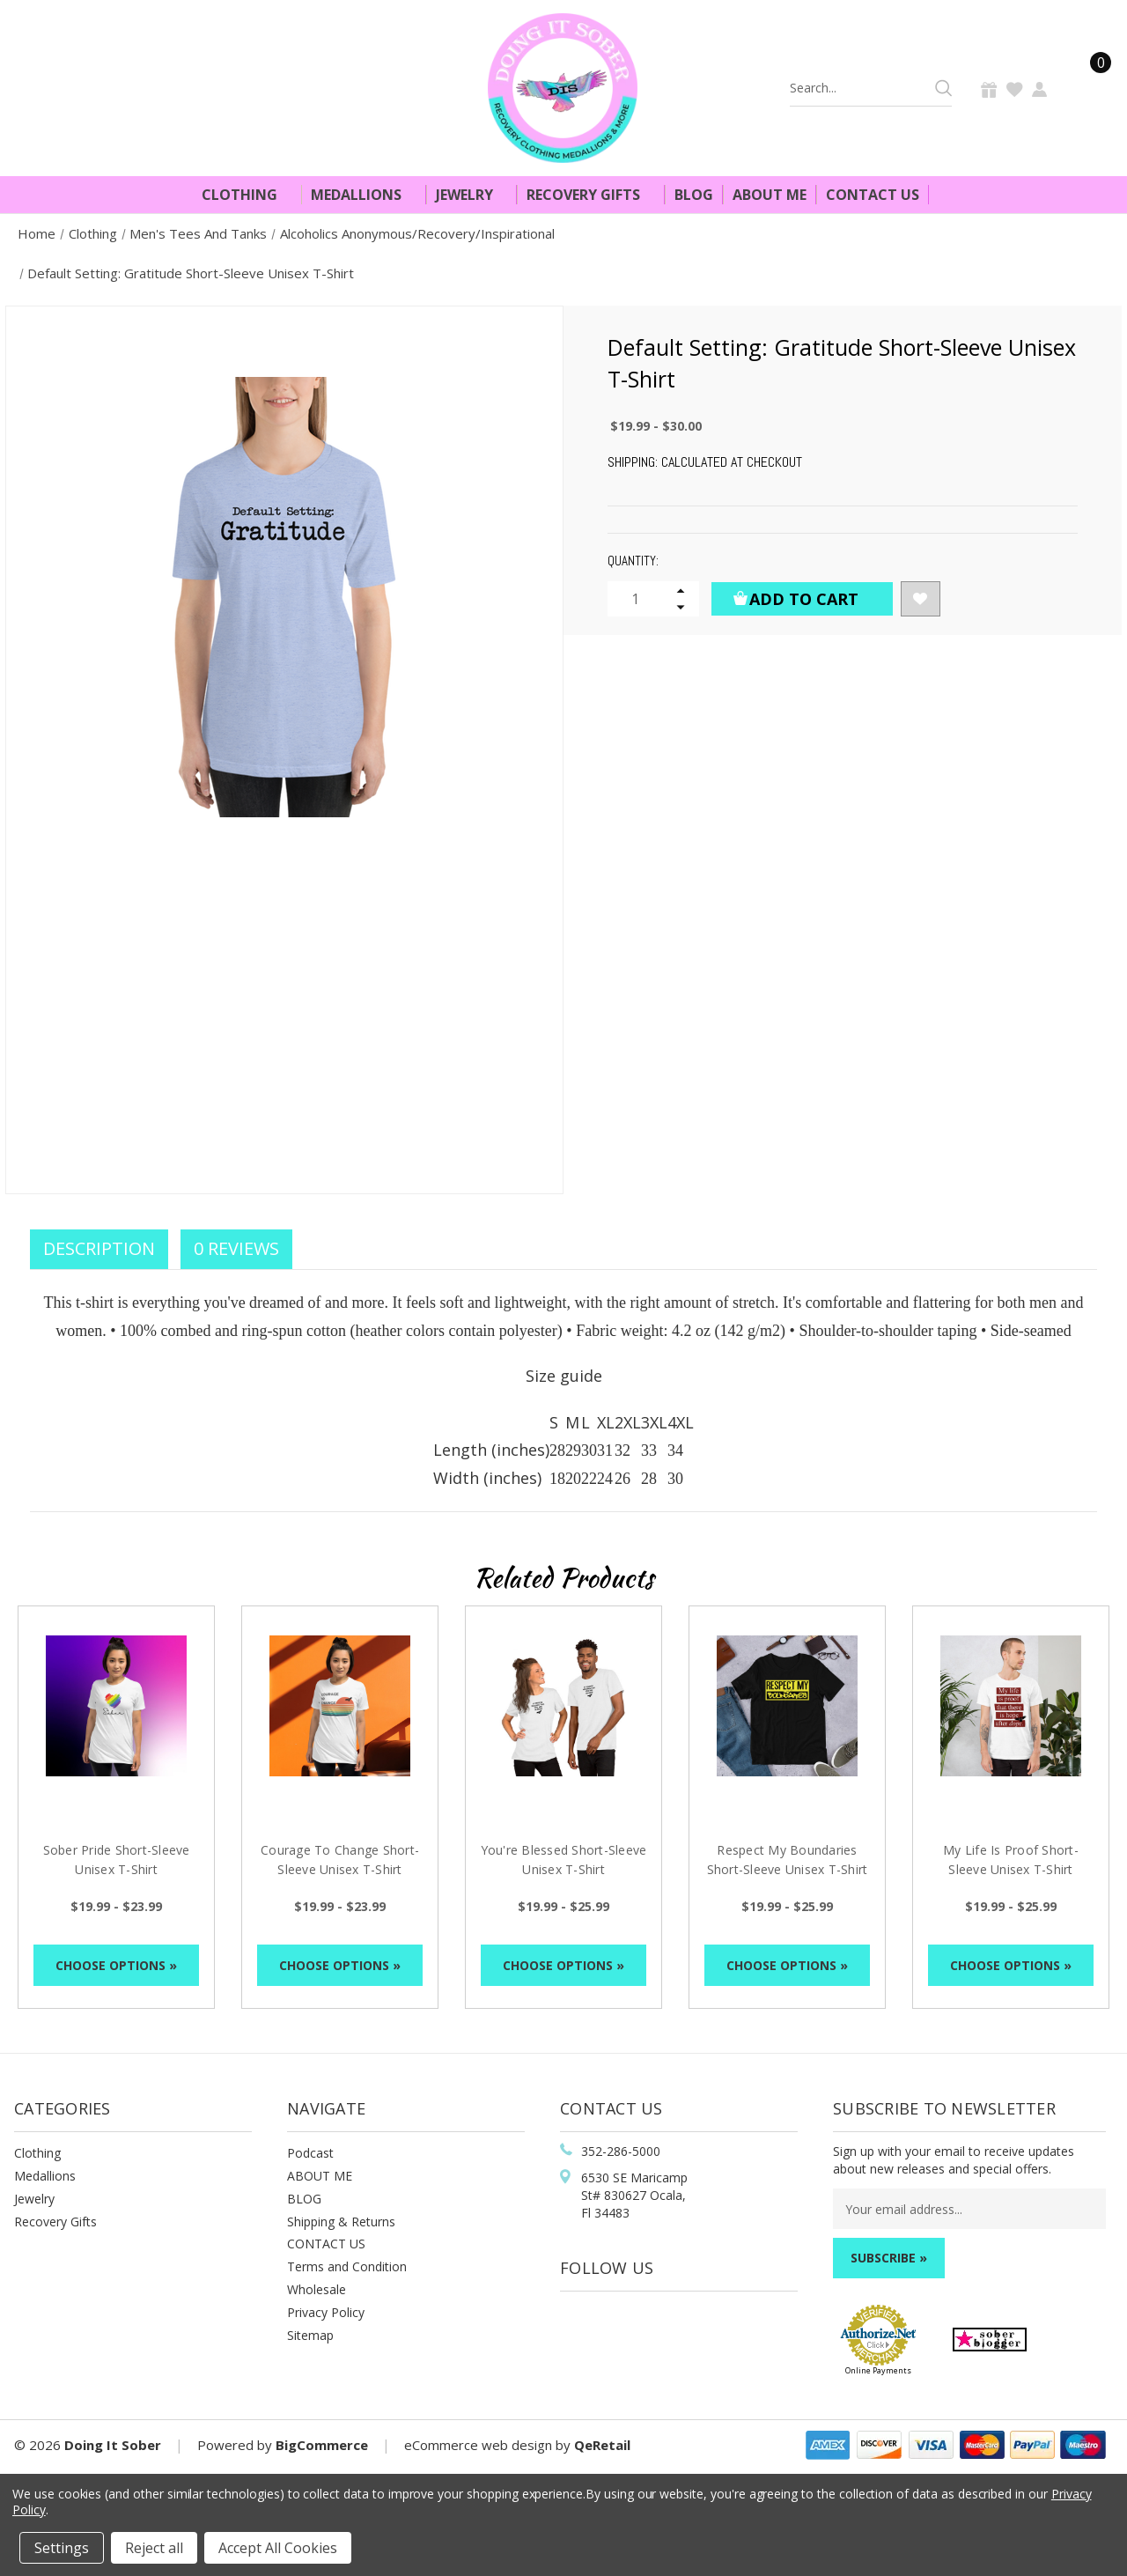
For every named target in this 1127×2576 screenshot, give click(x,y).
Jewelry (472, 194)
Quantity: (633, 560)
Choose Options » (116, 1965)
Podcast (310, 2152)
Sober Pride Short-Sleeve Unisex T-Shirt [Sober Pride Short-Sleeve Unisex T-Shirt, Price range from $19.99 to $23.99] (116, 1860)
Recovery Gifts (591, 194)
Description (99, 1248)
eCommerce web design (478, 2445)
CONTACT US (326, 2243)
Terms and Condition (347, 2266)
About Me (770, 194)
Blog (693, 194)
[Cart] (1090, 88)
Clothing (247, 194)
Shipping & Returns (341, 2221)
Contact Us (872, 194)
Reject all (154, 2548)
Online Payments (878, 2370)
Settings (61, 2548)
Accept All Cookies (277, 2548)
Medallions (363, 194)
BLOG (304, 2198)
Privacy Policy (326, 2312)
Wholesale (316, 2289)
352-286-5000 (620, 2151)
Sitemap (310, 2335)
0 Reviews (236, 1248)
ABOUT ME (319, 2175)
